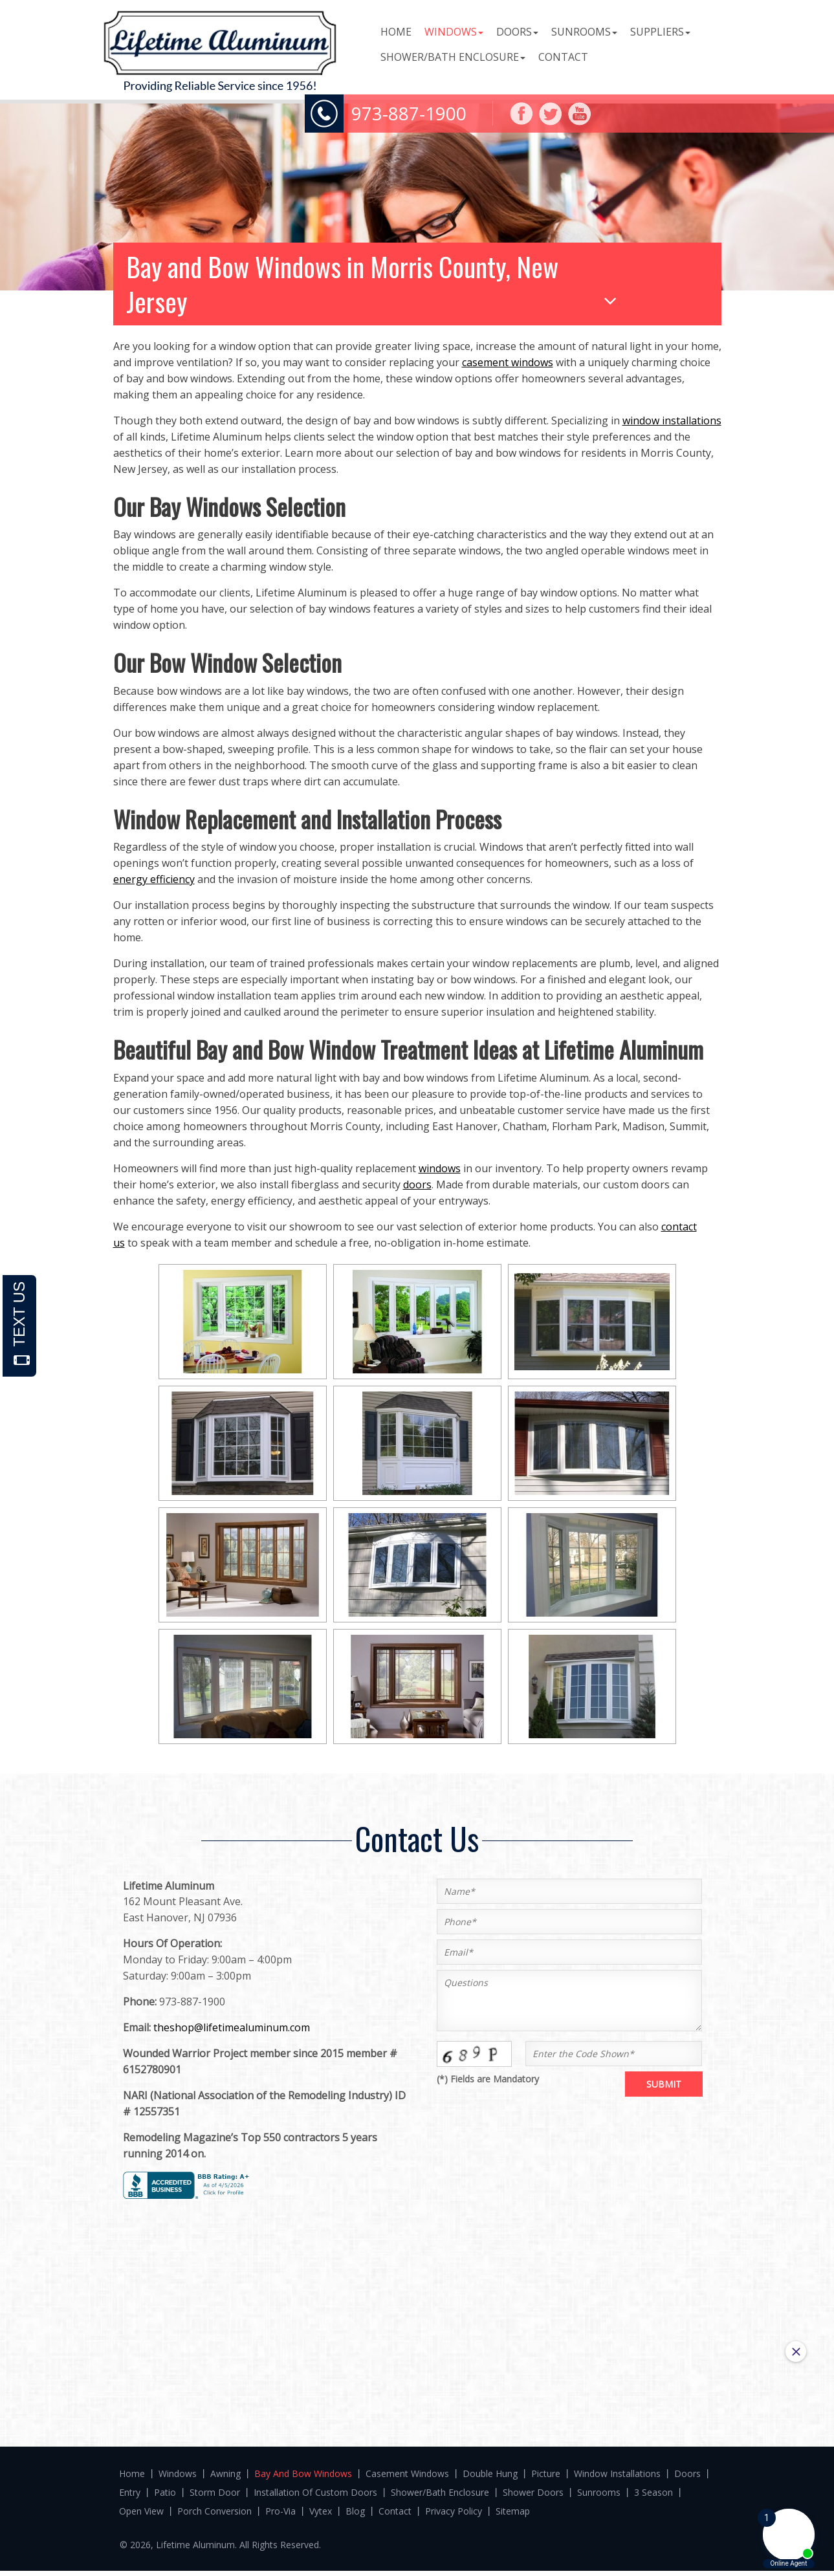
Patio (165, 2492)
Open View (141, 2511)
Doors (517, 32)
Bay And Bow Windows (303, 2473)
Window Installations (617, 2473)
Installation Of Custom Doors (315, 2492)
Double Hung (490, 2473)
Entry (129, 2492)
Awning (225, 2473)
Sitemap (513, 2511)
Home (396, 32)
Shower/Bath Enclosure (452, 57)
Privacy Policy (453, 2511)
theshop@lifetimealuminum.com (231, 2027)
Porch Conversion (214, 2511)
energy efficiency (154, 879)
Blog (355, 2511)
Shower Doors (533, 2492)
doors (417, 1184)
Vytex (320, 2511)
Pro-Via (280, 2511)
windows (440, 1168)
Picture (545, 2473)
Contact (563, 57)
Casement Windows (407, 2473)
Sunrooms (584, 32)
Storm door (215, 2492)
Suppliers (660, 32)
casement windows (507, 362)
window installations (671, 420)
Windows (453, 32)
